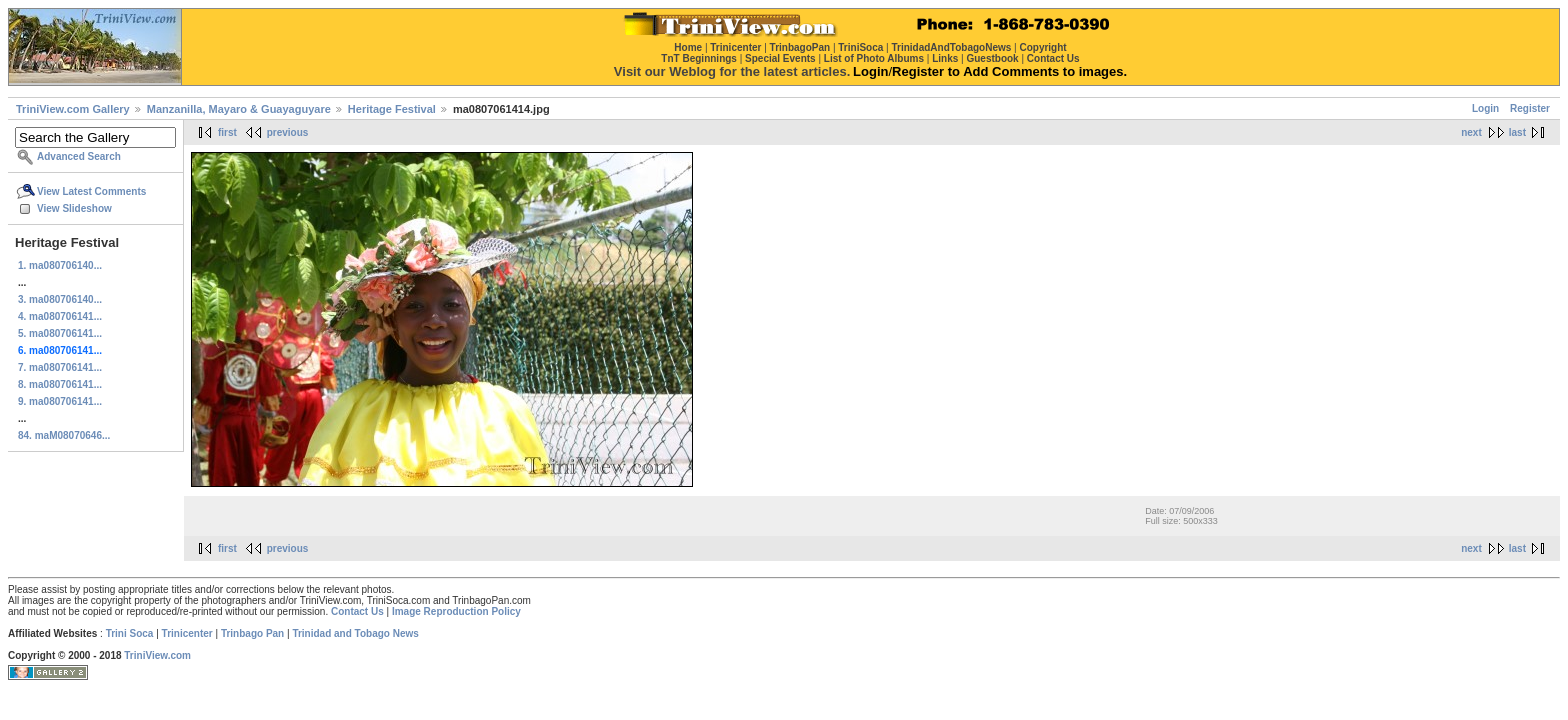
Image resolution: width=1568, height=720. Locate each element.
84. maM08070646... (64, 435)
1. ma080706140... (60, 265)
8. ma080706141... (60, 384)
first (227, 132)
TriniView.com (157, 655)
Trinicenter (187, 633)
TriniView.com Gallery (73, 109)
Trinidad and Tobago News (355, 633)
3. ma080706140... (60, 299)
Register (1530, 108)
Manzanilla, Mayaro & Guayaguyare (239, 109)
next (1471, 132)
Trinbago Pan (252, 633)
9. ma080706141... (60, 401)
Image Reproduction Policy (456, 611)
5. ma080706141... (60, 333)
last (1517, 132)
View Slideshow (74, 208)
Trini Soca (130, 633)
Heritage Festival (392, 109)
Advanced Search (79, 156)
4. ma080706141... (60, 316)
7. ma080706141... (60, 367)
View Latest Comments (91, 191)
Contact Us (357, 611)
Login (1485, 108)
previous (288, 132)
